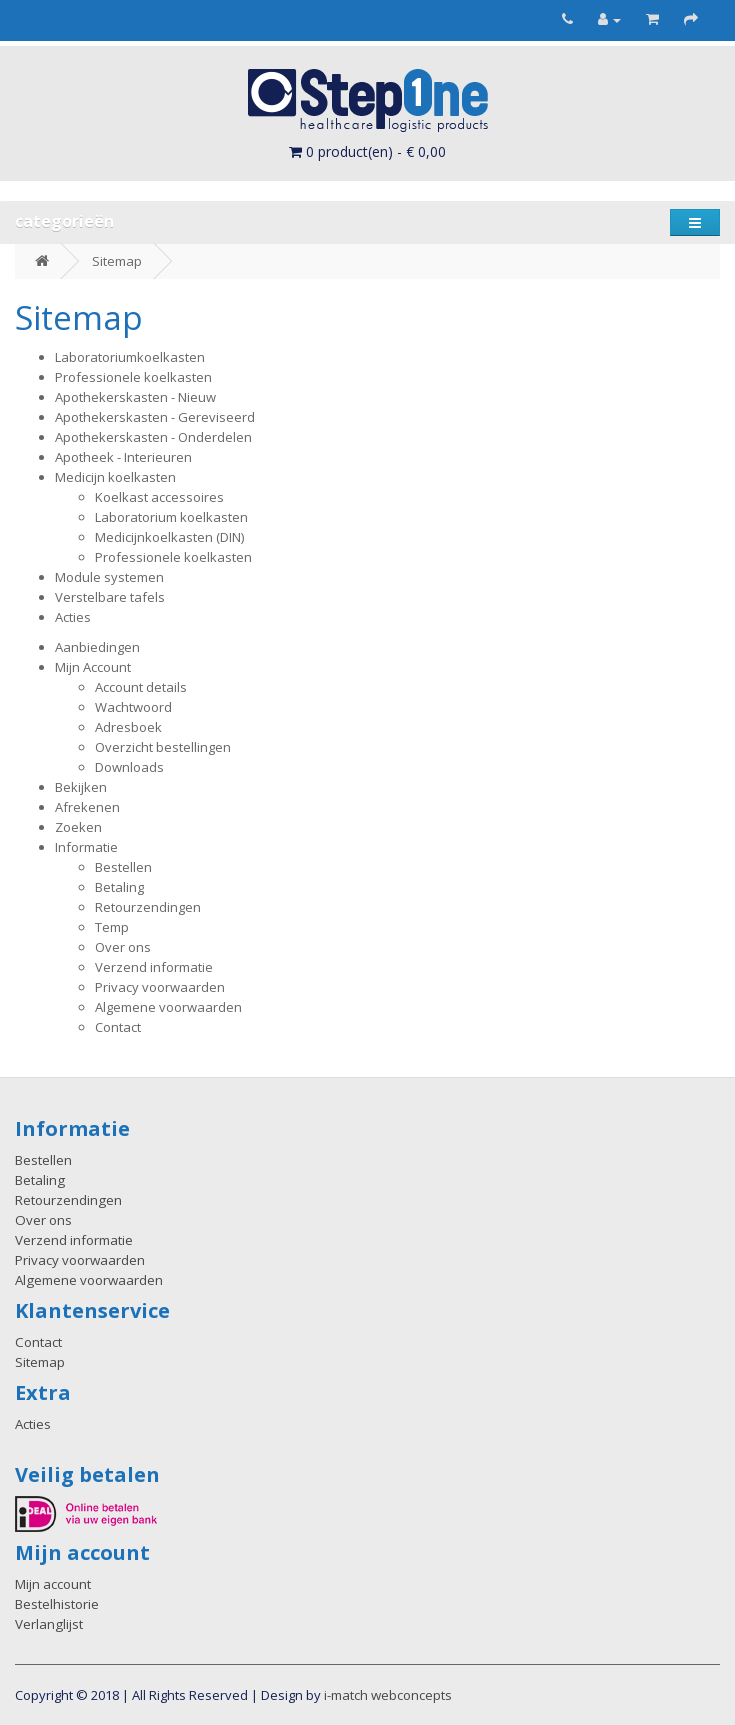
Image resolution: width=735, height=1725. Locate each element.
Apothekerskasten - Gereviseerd (155, 417)
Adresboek (128, 727)
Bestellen (123, 867)
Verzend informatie (154, 967)
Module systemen (109, 577)
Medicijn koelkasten (115, 477)
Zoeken (78, 827)
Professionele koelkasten (133, 377)
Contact (118, 1027)
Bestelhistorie (57, 1604)
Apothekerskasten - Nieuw (135, 397)
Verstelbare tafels (110, 597)
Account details (141, 687)
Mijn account (53, 1584)
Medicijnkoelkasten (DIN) (169, 537)
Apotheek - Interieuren (123, 457)
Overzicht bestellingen (163, 747)
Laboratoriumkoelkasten (130, 357)
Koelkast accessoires (159, 497)
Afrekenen (87, 807)
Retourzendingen (148, 907)
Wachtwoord (133, 707)
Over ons (123, 947)
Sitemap (117, 261)
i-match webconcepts (388, 1695)
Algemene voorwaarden (168, 1007)
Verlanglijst (49, 1624)
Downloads (129, 767)
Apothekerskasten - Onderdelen (153, 437)
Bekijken (81, 787)
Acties (73, 617)
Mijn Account (93, 667)
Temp (112, 927)
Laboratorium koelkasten (171, 517)
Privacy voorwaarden (160, 987)
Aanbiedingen (97, 647)
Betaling (119, 887)
